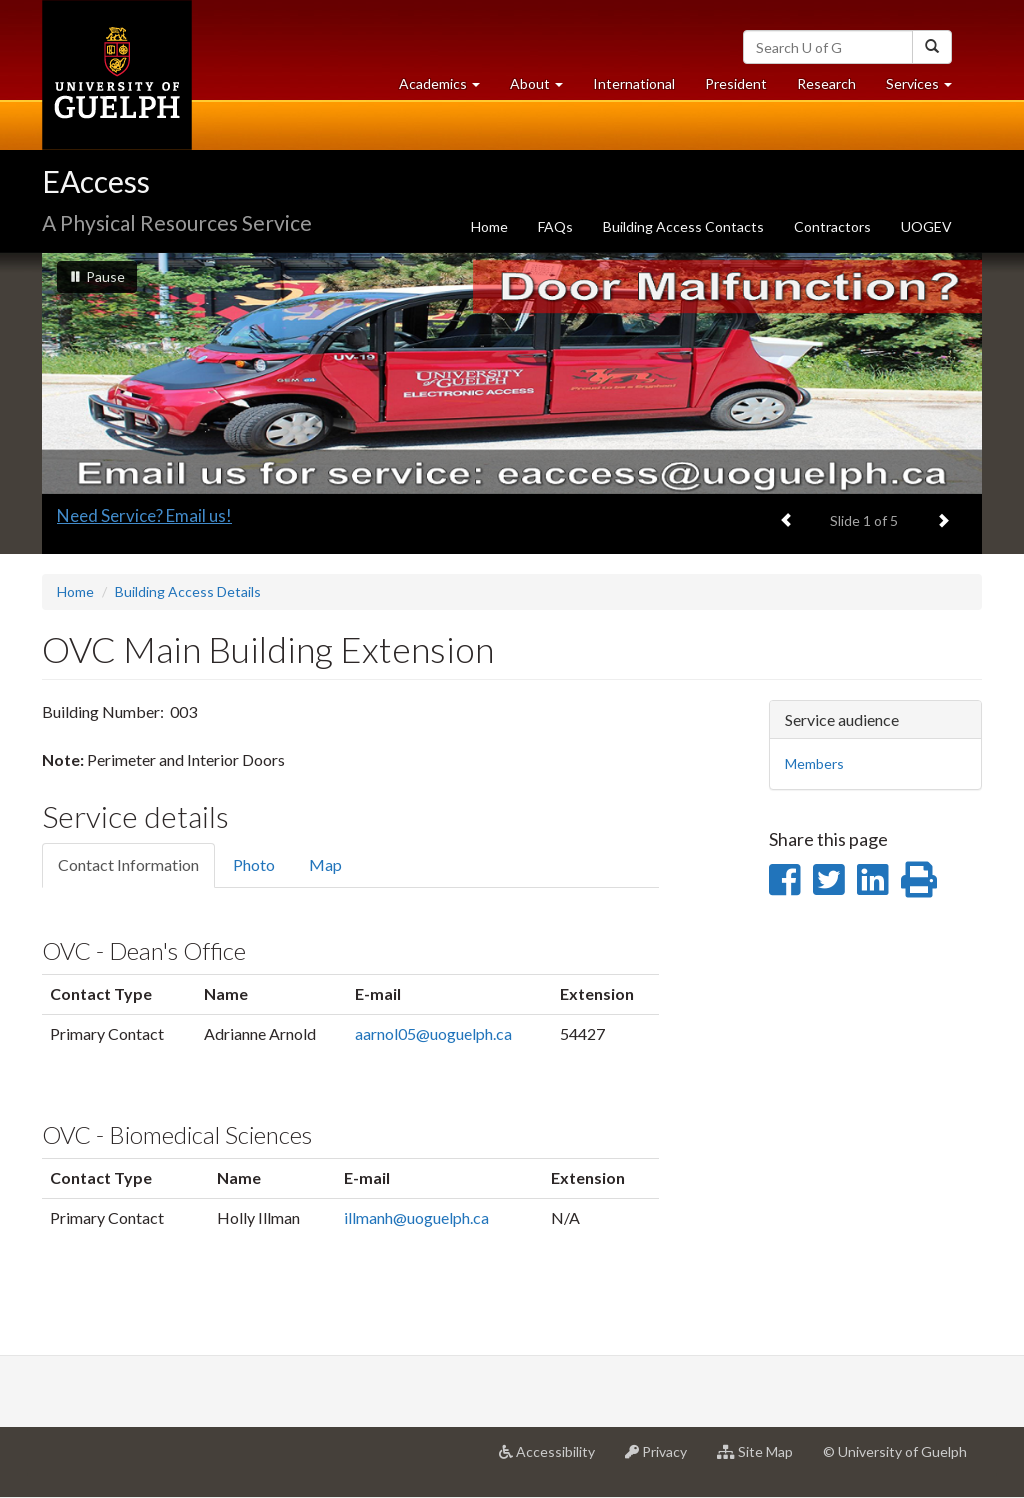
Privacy (663, 1459)
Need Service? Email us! (144, 515)
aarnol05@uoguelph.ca (433, 1033)
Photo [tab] (254, 864)
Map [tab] (325, 864)
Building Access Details (188, 591)
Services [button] (926, 88)
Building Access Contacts (683, 226)
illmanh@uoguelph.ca (416, 1217)
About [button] (544, 88)
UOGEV (926, 226)
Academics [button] (447, 88)
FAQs (555, 226)
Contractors (832, 226)
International (634, 83)
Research (834, 88)
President (736, 83)
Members (814, 763)
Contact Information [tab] (128, 864)
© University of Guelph (895, 1451)
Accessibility (554, 1459)
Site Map (762, 1459)
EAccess (96, 181)
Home (489, 226)
